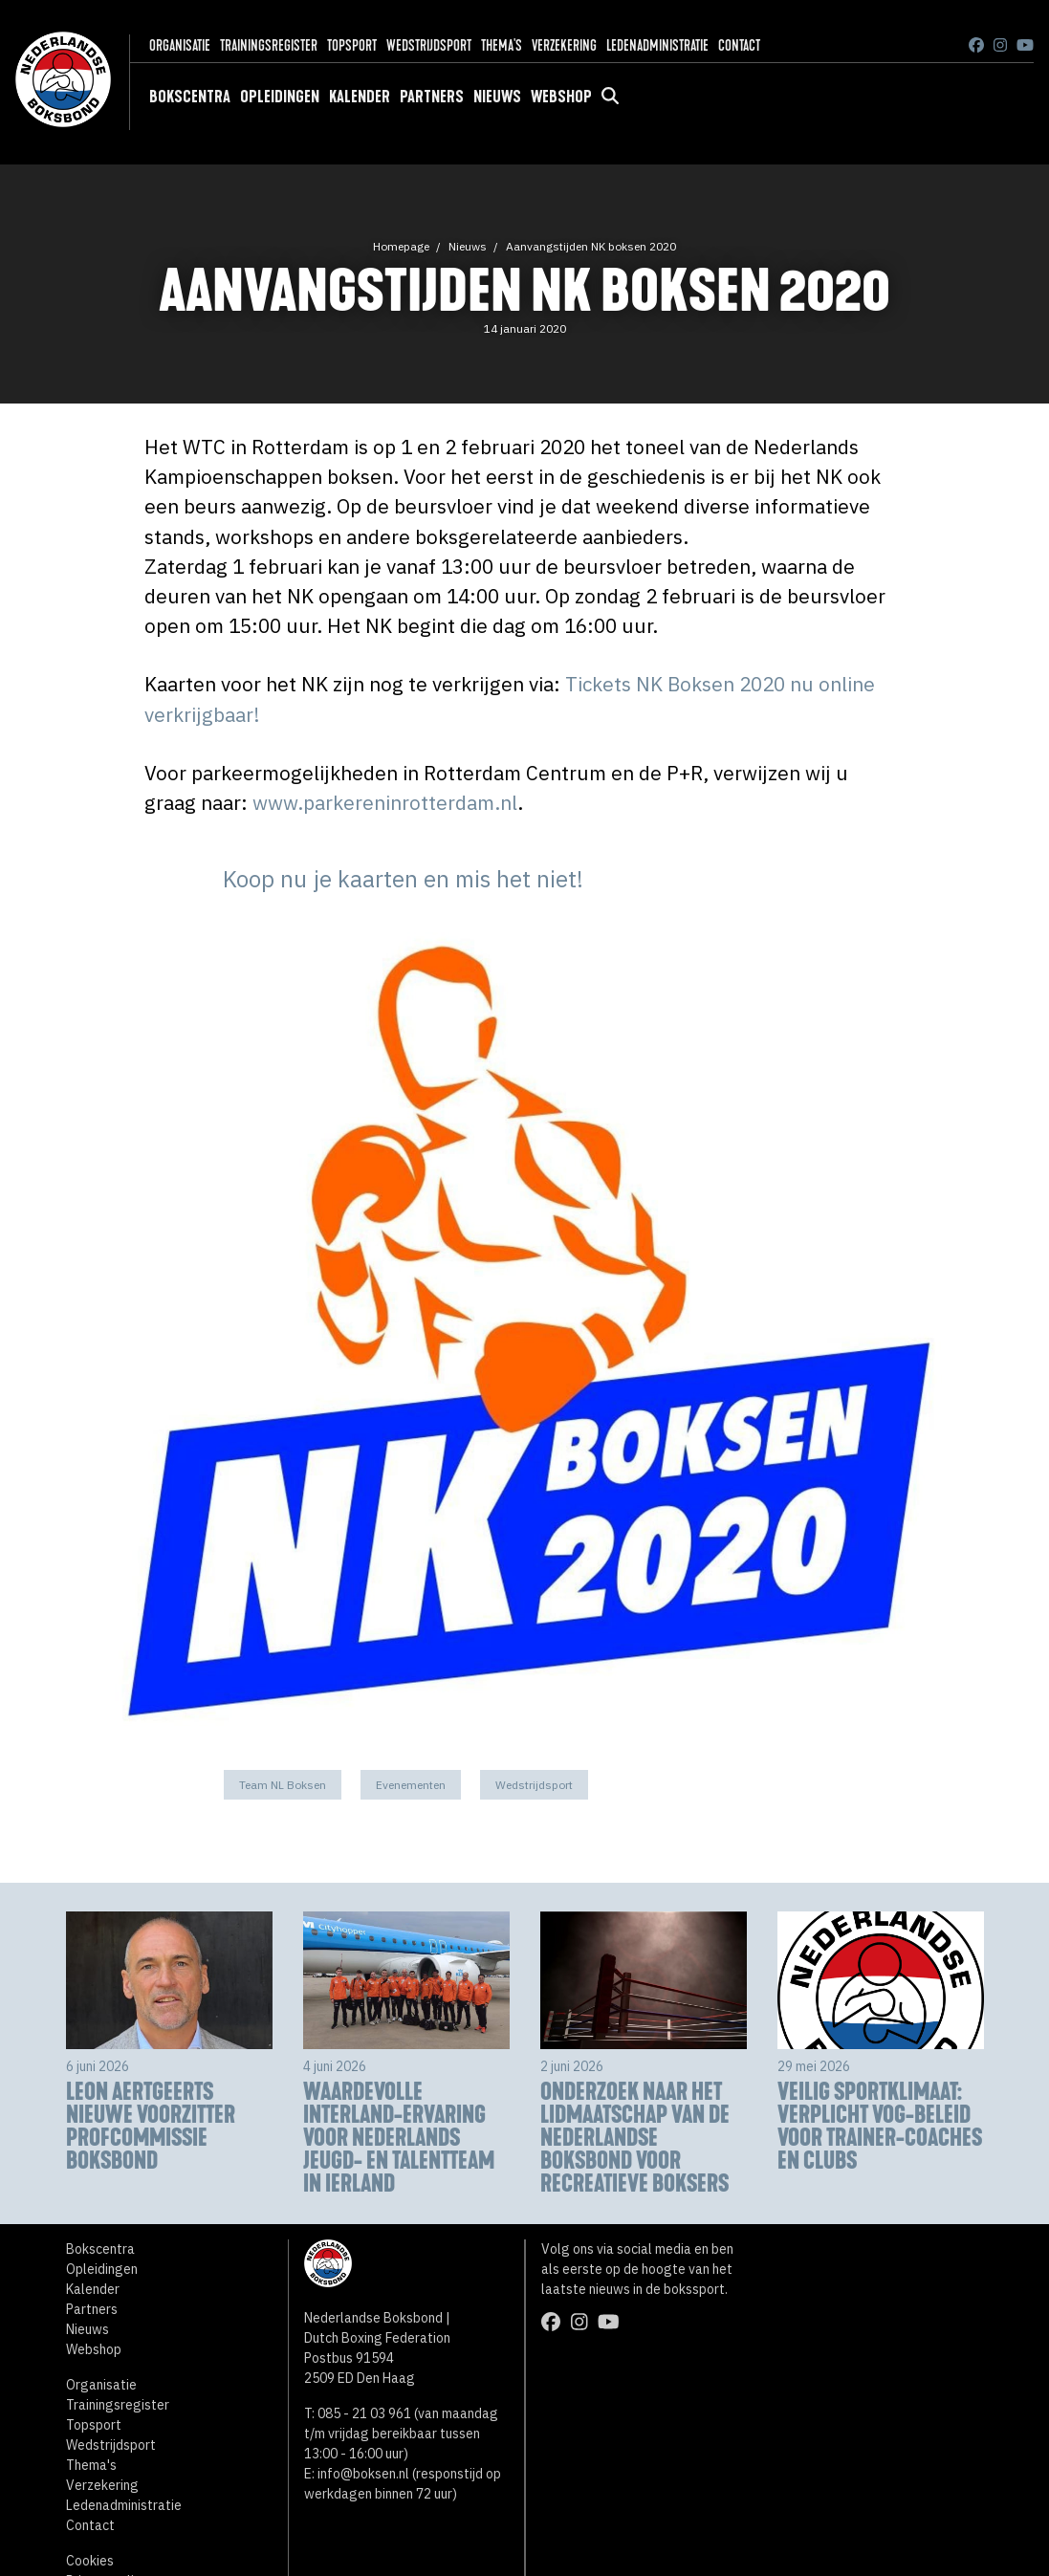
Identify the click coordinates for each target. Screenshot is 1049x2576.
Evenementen (411, 1785)
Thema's (501, 45)
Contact (739, 45)
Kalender (359, 96)
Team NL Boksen (282, 1785)
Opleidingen (279, 96)
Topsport (352, 45)
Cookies (90, 2560)
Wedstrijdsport (428, 45)
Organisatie (179, 45)
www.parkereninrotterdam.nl (384, 803)
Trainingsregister (268, 45)
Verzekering (564, 45)
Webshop (561, 96)
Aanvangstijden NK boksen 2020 (591, 246)
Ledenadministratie (657, 45)
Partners (432, 96)
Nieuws (497, 96)
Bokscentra (189, 96)
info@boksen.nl (363, 2473)
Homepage (401, 246)
